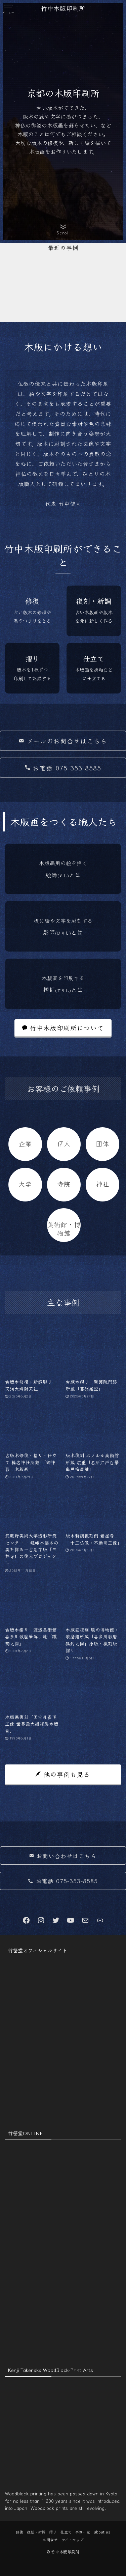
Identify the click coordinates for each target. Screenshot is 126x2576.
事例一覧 (82, 2532)
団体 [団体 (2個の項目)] (102, 1143)
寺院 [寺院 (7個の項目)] (64, 1184)
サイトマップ (72, 2539)
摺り (52, 2532)
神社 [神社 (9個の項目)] (102, 1184)
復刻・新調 (36, 2532)
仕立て (66, 2532)
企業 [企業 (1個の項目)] (25, 1143)
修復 (19, 2532)
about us (102, 2532)
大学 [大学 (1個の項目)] (25, 1184)
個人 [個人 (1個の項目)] (64, 1143)
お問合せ (50, 2539)
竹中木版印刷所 (63, 8)
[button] (8, 8)
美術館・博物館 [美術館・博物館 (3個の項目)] (64, 1228)
